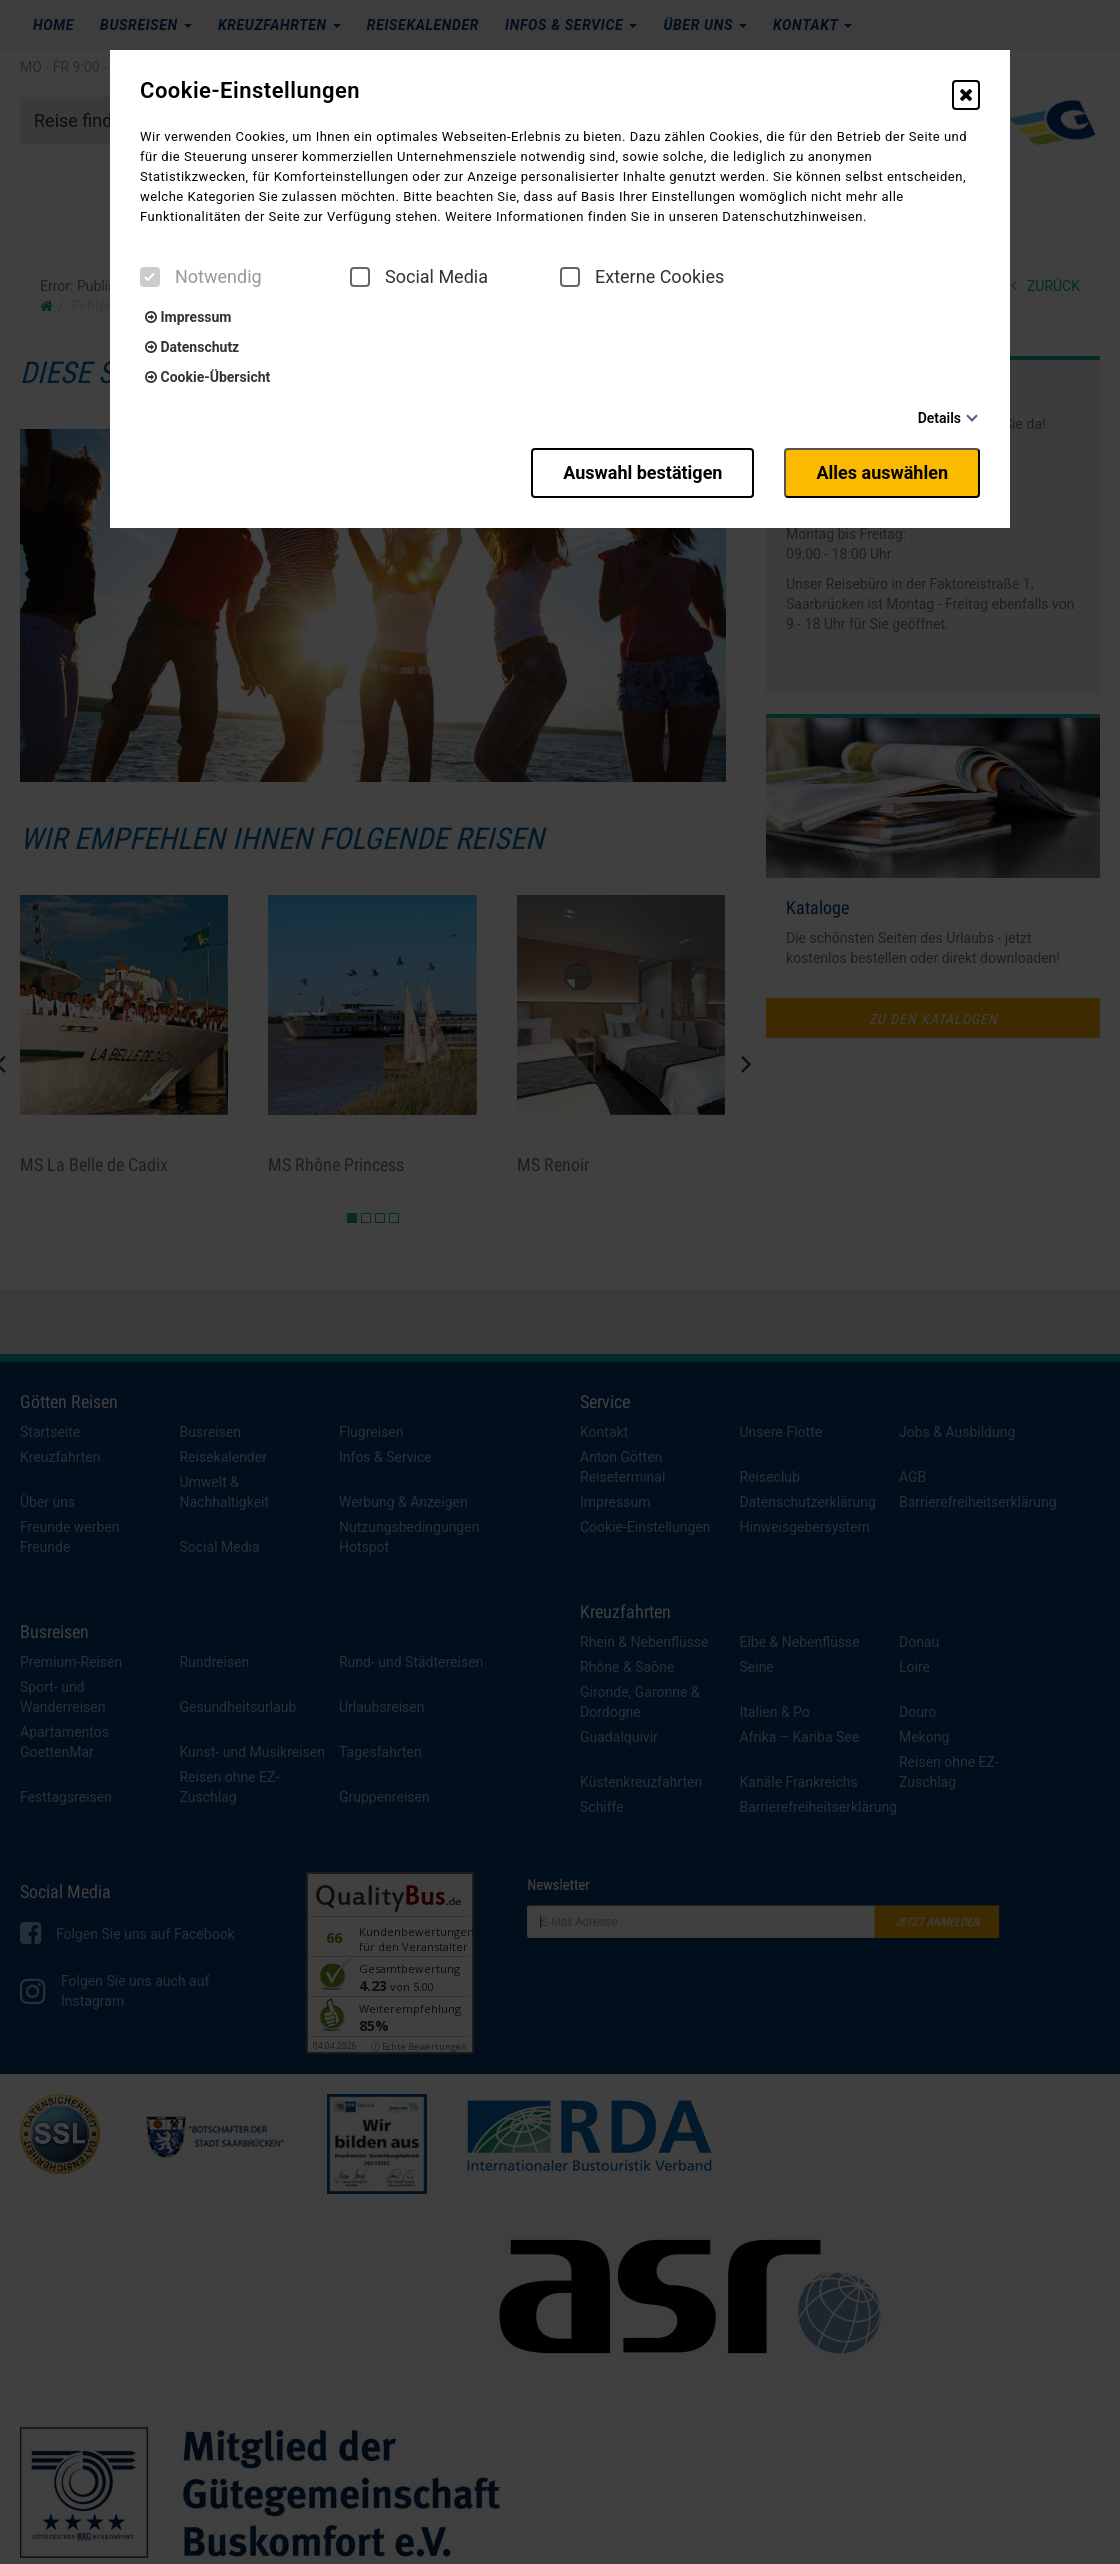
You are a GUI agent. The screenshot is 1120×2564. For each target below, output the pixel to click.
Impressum (188, 317)
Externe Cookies (642, 277)
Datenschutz (192, 347)
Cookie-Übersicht (207, 377)
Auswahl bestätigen (642, 472)
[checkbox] (150, 277)
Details (939, 418)
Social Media (419, 277)
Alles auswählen (882, 472)
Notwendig (201, 277)
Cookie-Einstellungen (250, 91)
